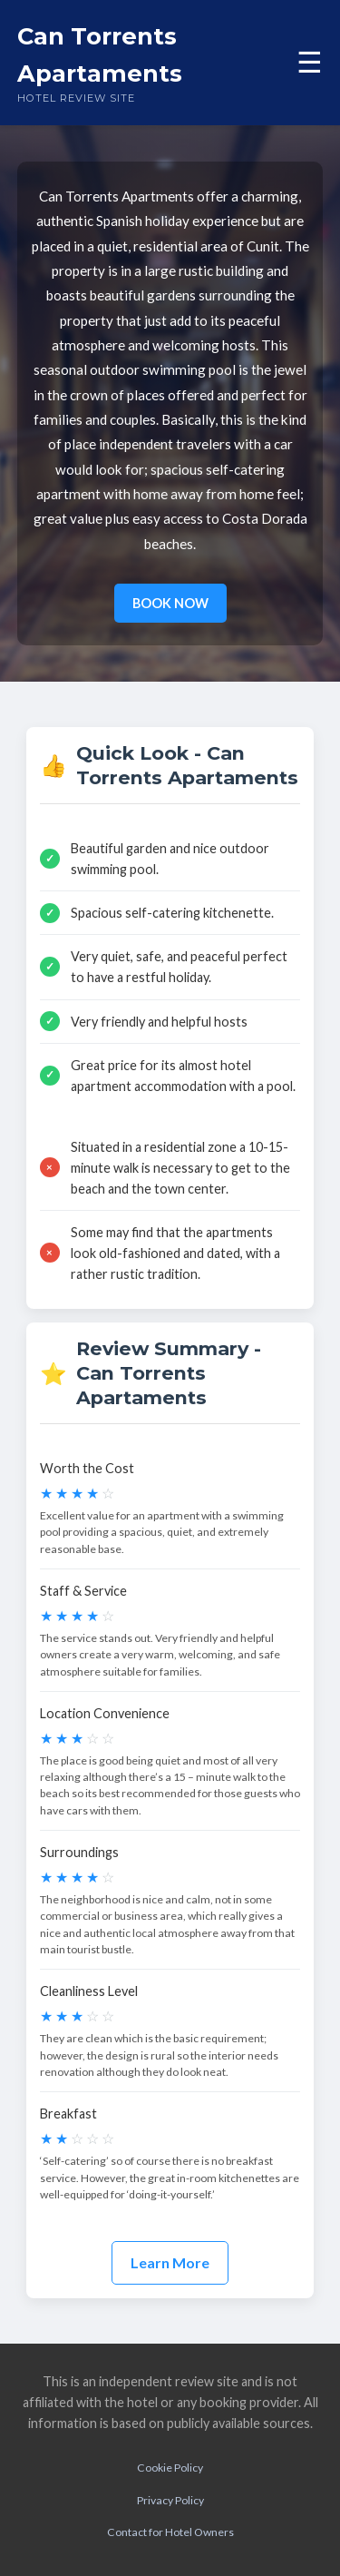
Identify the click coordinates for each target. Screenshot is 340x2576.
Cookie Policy (170, 2467)
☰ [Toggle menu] (309, 62)
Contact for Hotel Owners (170, 2532)
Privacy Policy (170, 2500)
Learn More (170, 2262)
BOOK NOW (170, 603)
